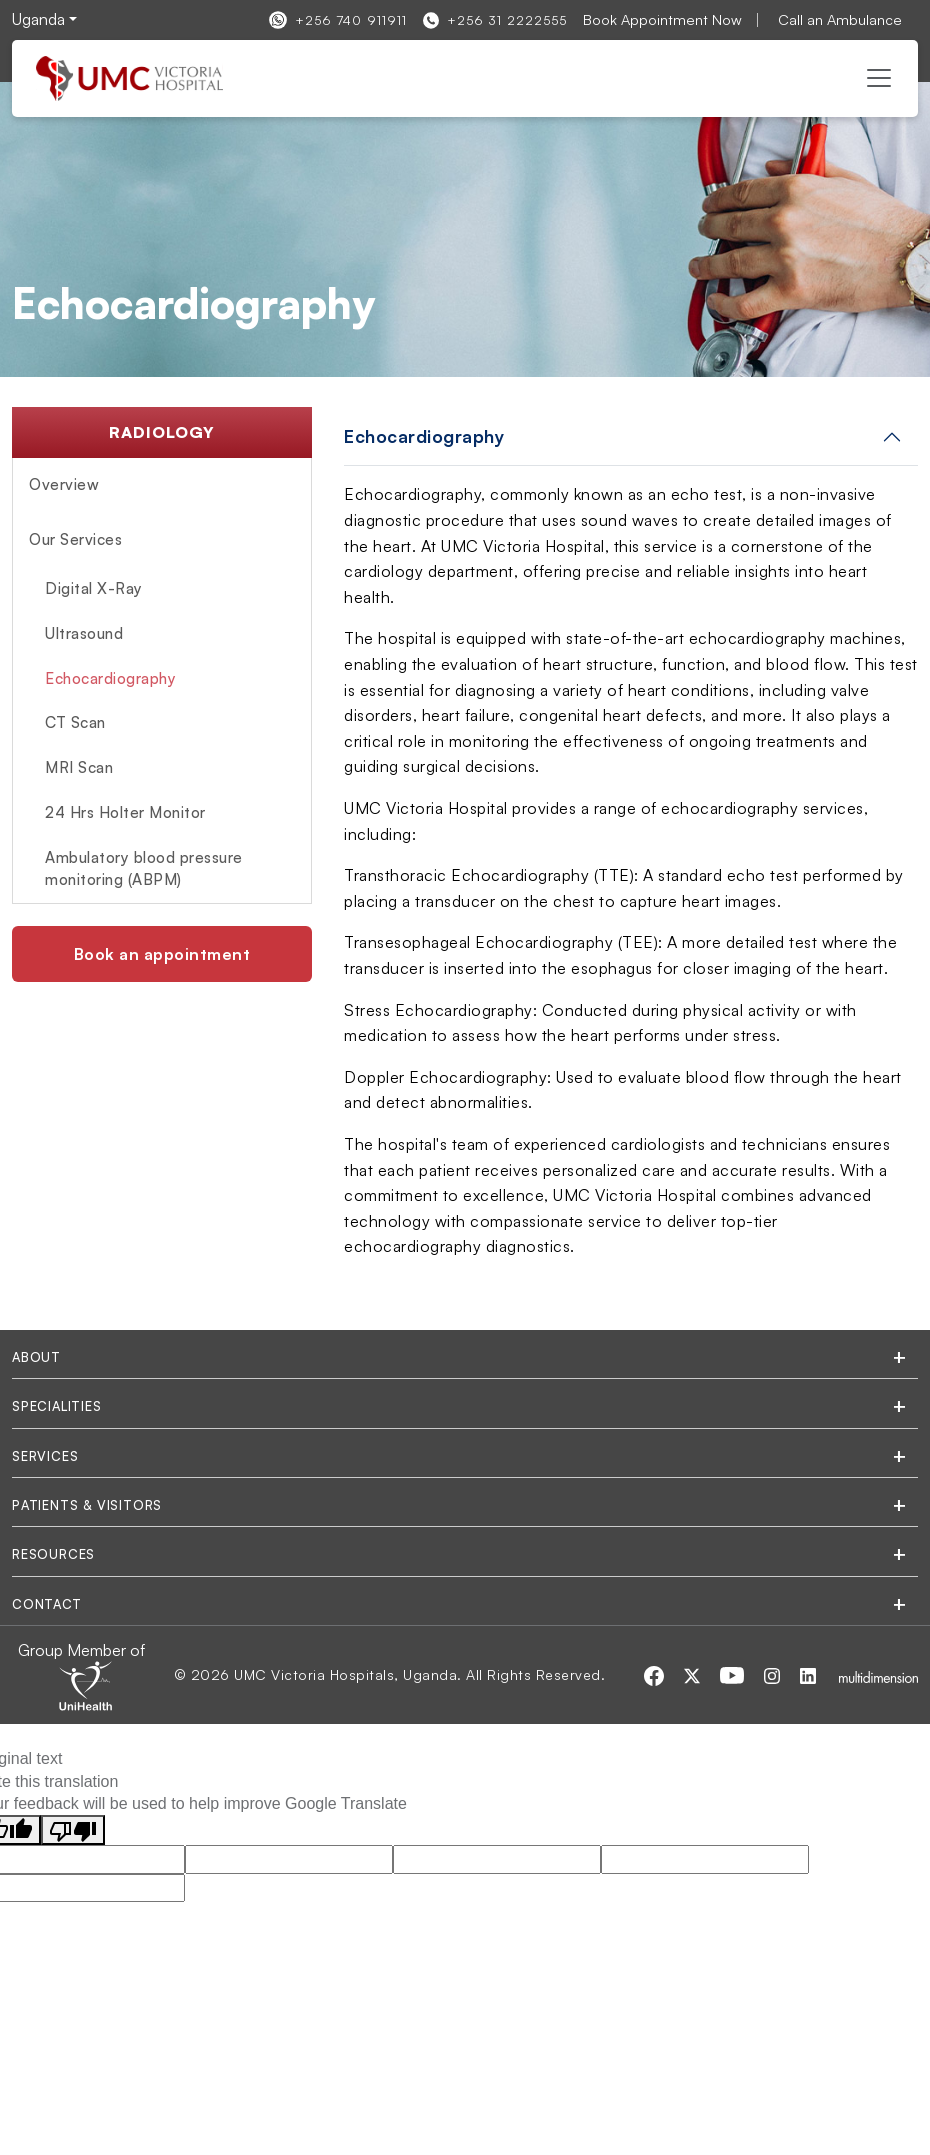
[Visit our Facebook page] (656, 1674)
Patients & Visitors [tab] (87, 1505)
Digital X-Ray (94, 588)
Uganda (38, 19)
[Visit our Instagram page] (774, 1674)
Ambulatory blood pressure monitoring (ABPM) (144, 868)
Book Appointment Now (662, 19)
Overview (64, 484)
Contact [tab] (47, 1604)
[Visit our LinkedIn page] (808, 1674)
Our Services (75, 539)
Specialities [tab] (57, 1406)
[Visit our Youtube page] (734, 1674)
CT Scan (75, 722)
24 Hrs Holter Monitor (125, 812)
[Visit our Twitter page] (694, 1674)
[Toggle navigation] (879, 78)
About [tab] (36, 1357)
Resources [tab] (53, 1554)
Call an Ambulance (840, 19)
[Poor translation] (73, 1830)
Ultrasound (84, 633)
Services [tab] (45, 1456)
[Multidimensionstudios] (878, 1675)
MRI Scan (79, 767)
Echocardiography (110, 678)
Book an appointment (162, 954)
